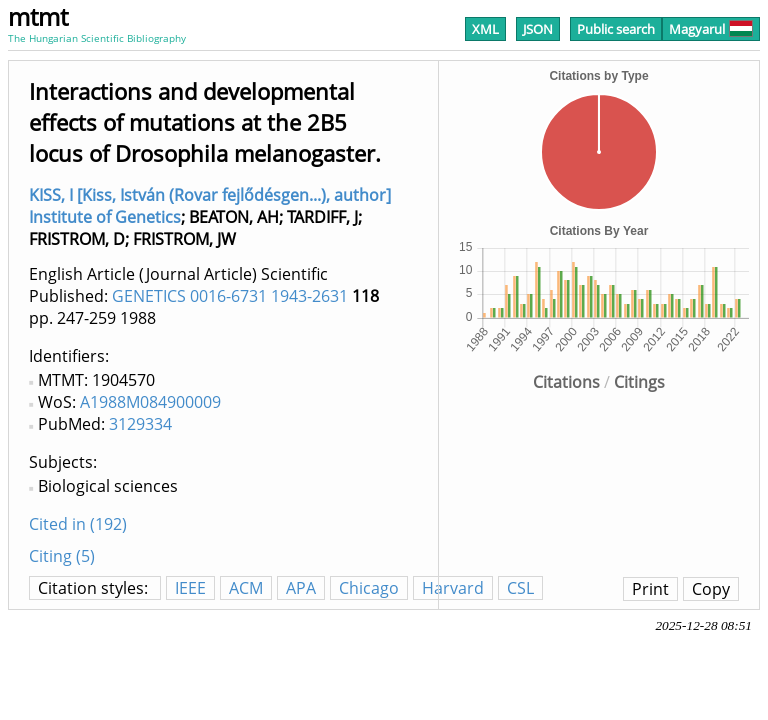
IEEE (190, 588)
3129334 (140, 424)
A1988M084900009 (150, 402)
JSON (538, 29)
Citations (566, 382)
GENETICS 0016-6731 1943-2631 (230, 296)
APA (301, 588)
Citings (639, 382)
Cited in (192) (78, 524)
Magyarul (711, 29)
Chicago (369, 588)
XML (485, 29)
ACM (246, 588)
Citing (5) (62, 556)
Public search (616, 29)
